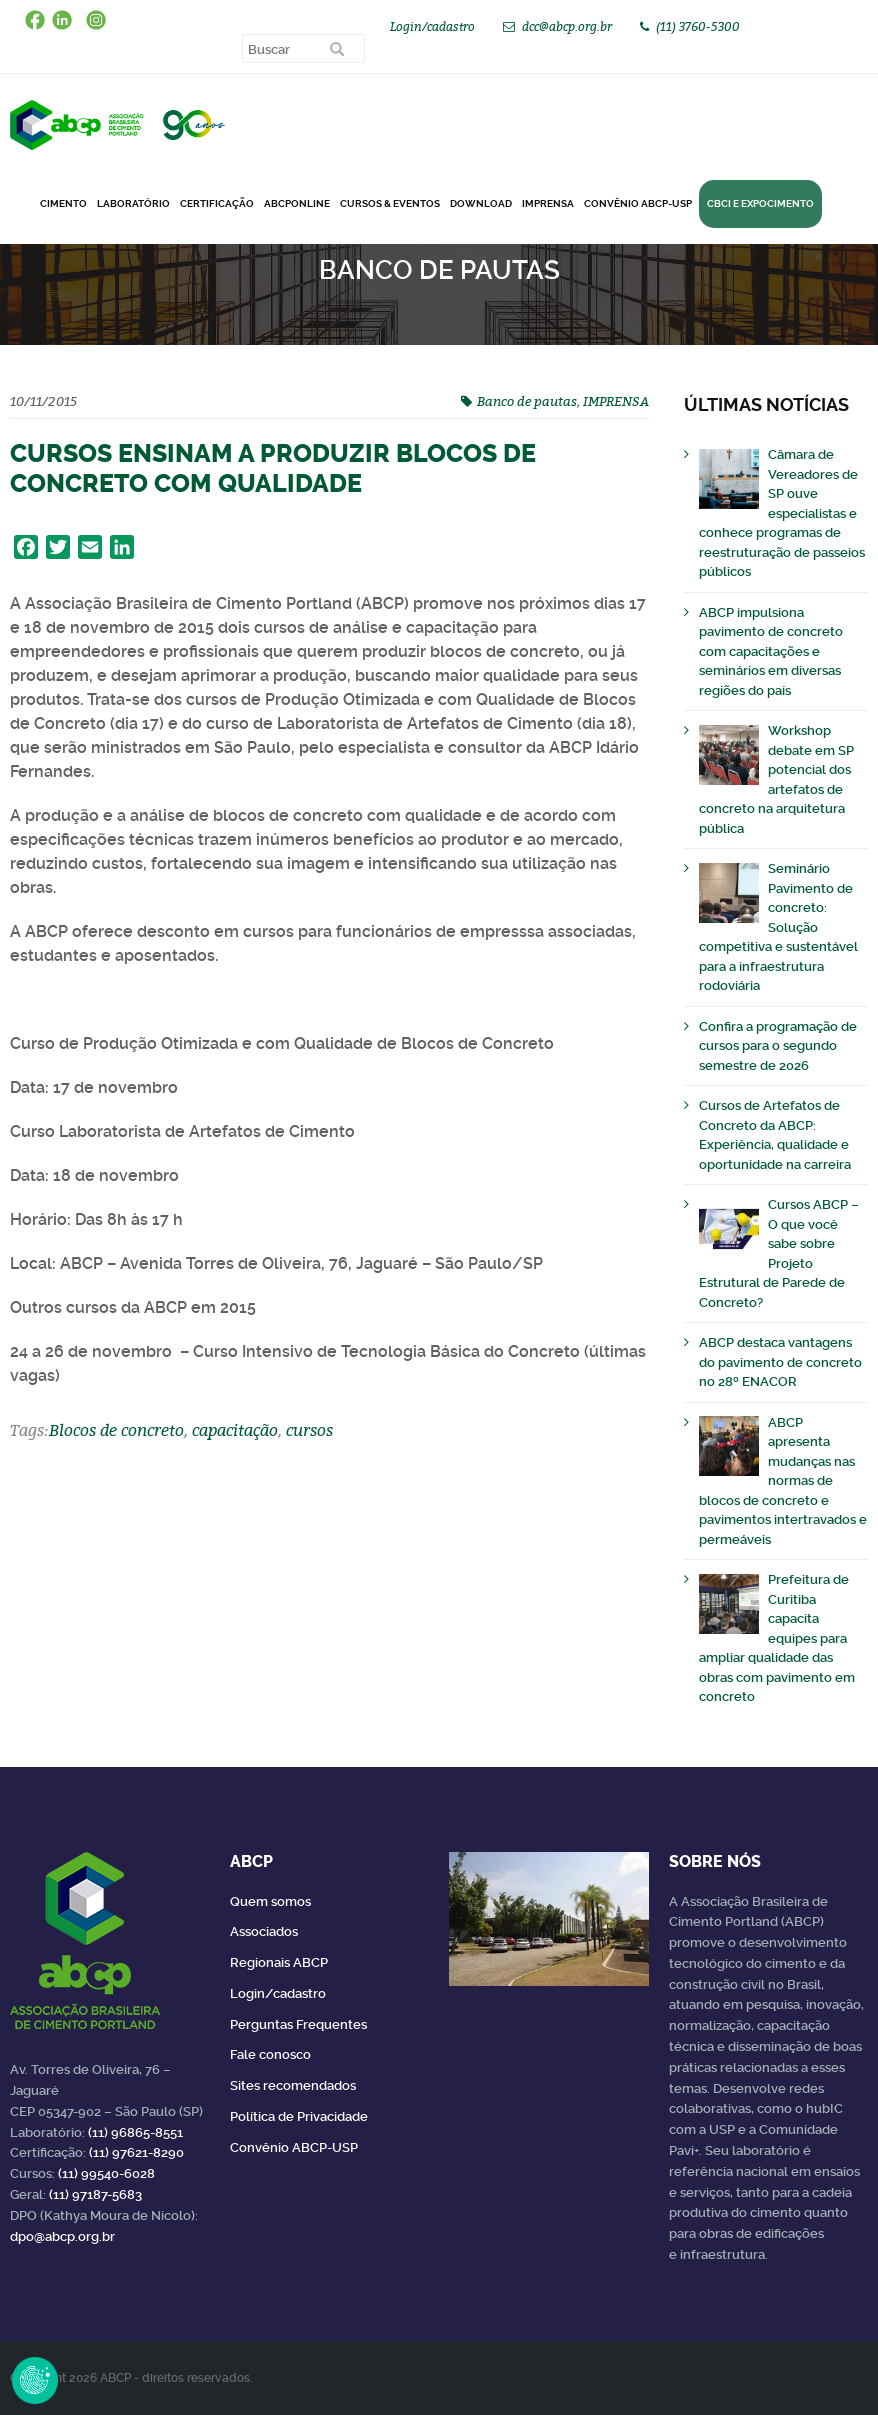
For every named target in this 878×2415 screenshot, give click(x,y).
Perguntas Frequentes (298, 2024)
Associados (264, 1931)
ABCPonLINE (297, 203)
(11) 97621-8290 (136, 2152)
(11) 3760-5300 (698, 26)
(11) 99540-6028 (106, 2173)
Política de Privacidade (299, 2116)
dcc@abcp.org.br (567, 26)
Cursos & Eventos (390, 203)
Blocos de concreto (116, 1430)
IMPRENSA (616, 401)
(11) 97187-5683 (95, 2194)
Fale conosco (270, 2054)
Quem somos (270, 1901)
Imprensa (548, 203)
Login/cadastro (432, 26)
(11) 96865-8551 (135, 2132)
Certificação (217, 203)
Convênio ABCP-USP (638, 203)
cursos (309, 1430)
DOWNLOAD (481, 203)
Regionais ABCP (279, 1962)
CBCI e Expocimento (760, 203)
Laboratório (133, 203)
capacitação (235, 1430)
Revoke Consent (35, 2380)
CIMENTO (63, 203)
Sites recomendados (293, 2085)
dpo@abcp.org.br (62, 2236)
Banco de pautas (527, 401)
